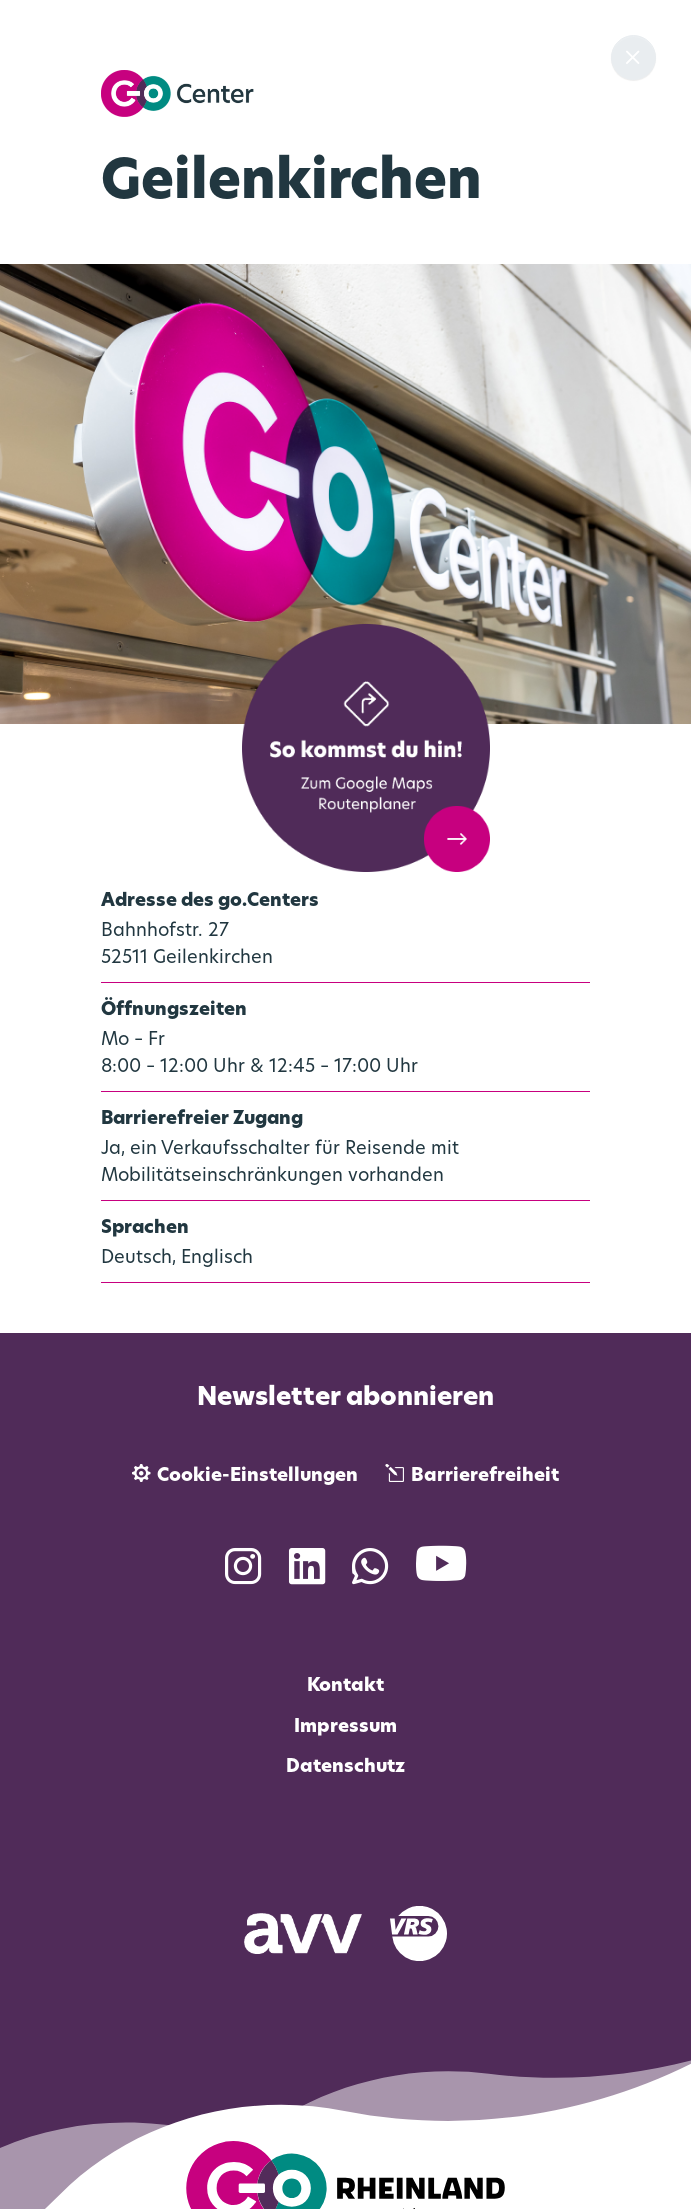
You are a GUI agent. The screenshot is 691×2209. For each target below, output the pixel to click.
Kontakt (345, 1686)
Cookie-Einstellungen (257, 1476)
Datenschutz (345, 1767)
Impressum (345, 1727)
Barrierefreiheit (485, 1476)
